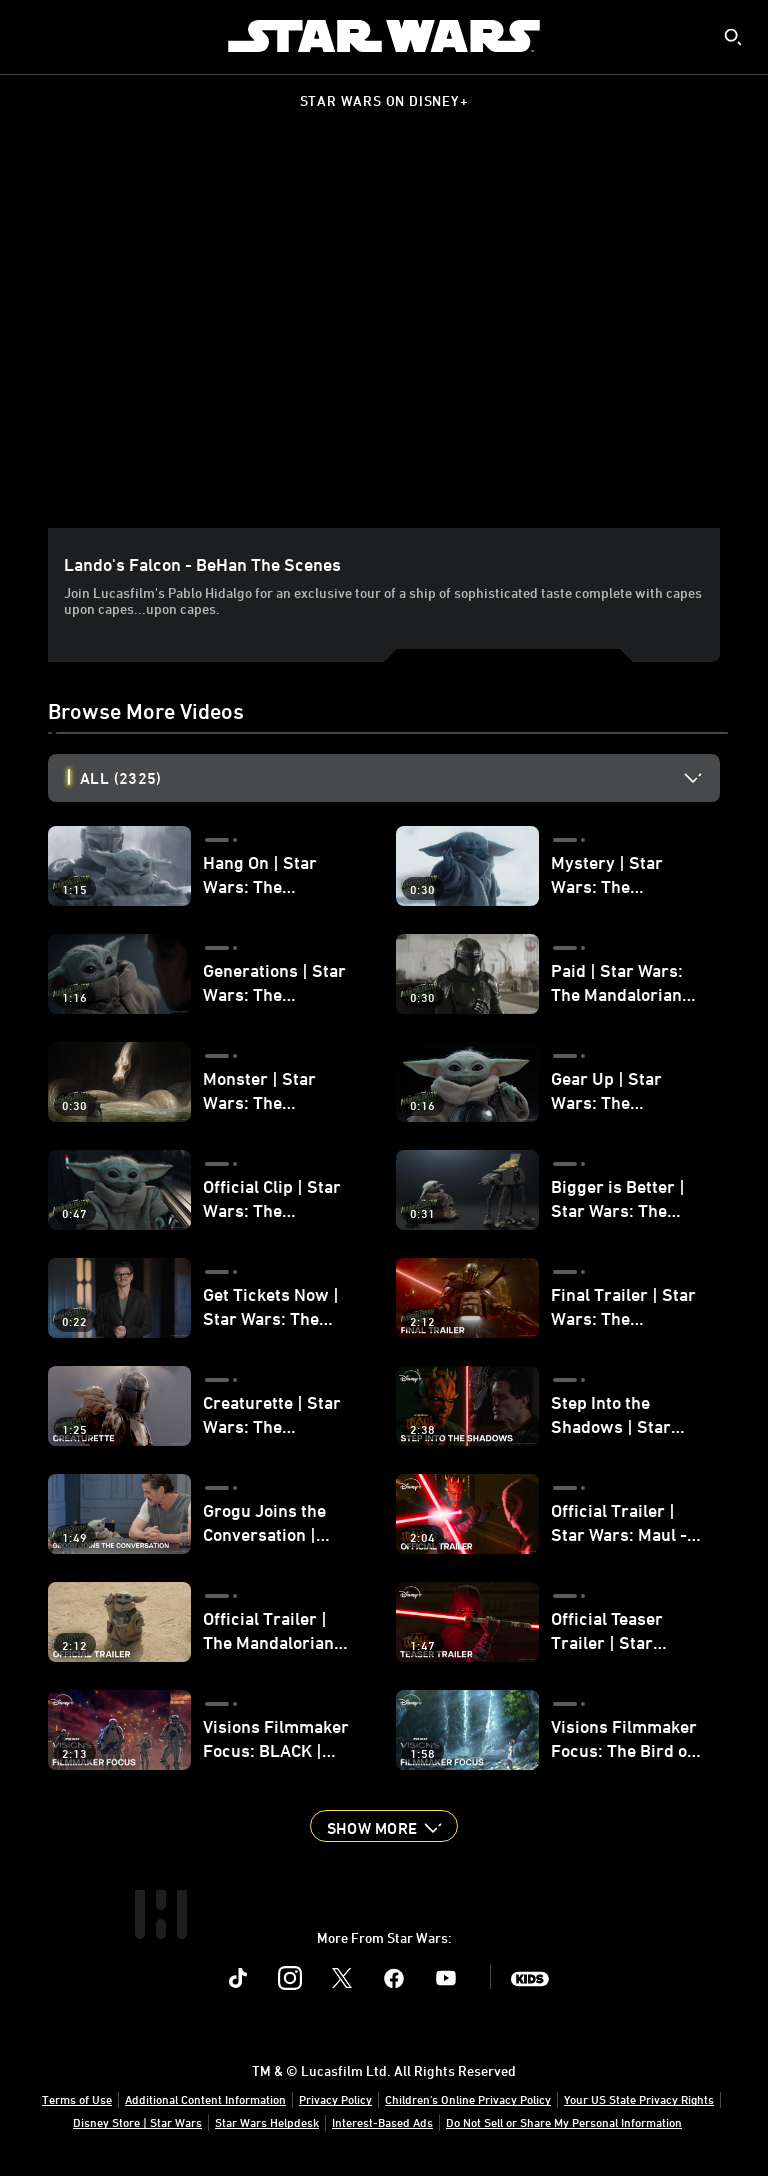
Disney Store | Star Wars (137, 2122)
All (120, 778)
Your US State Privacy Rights (639, 2099)
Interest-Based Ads (382, 2122)
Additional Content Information (205, 2099)
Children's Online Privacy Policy (468, 2099)
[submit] (733, 37)
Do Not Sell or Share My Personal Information (564, 2122)
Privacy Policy (335, 2099)
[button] (384, 1826)
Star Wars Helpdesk (267, 2122)
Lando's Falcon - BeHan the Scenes (202, 564)
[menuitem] (32, 36)
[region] (388, 339)
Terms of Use (77, 2099)
